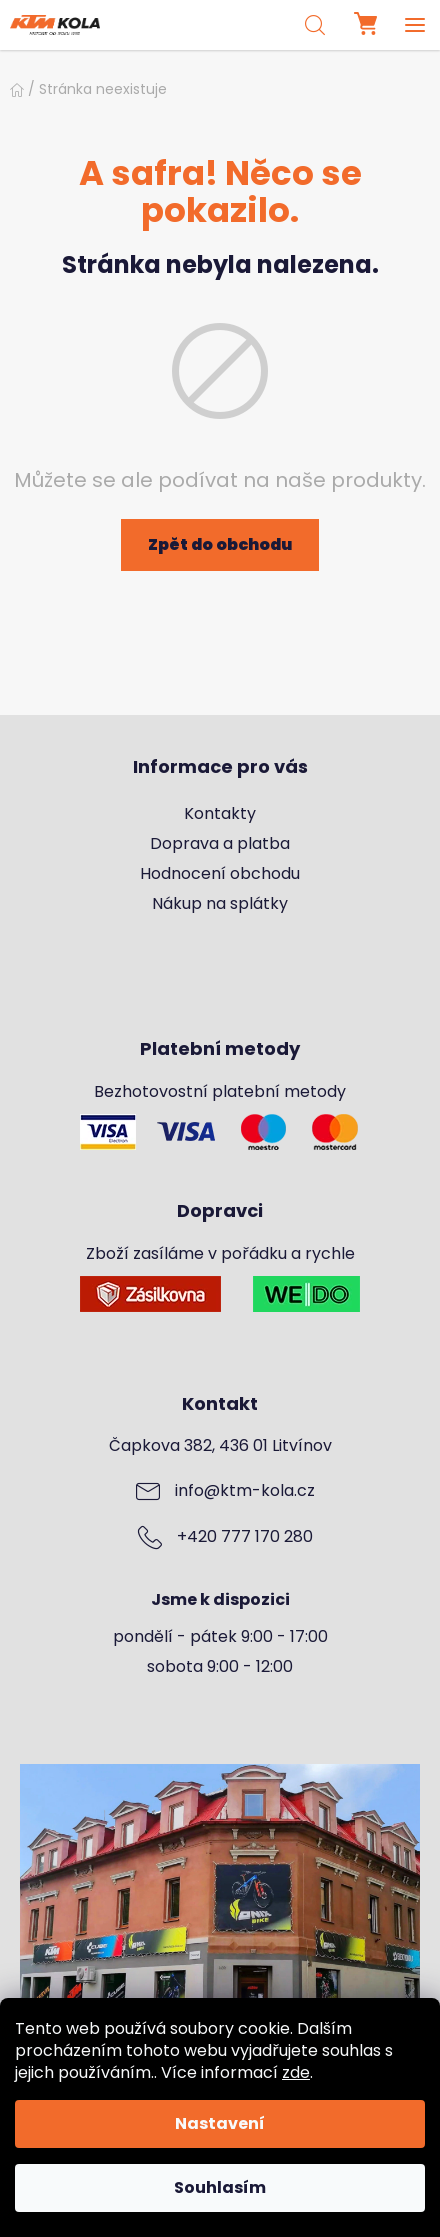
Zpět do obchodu (220, 544)
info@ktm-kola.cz (245, 1491)
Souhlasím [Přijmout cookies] (220, 2187)
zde (296, 2072)
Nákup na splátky (220, 904)
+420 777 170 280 (245, 1537)
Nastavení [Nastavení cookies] (220, 2123)
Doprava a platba (220, 844)
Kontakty (220, 814)
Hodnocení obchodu (220, 874)
